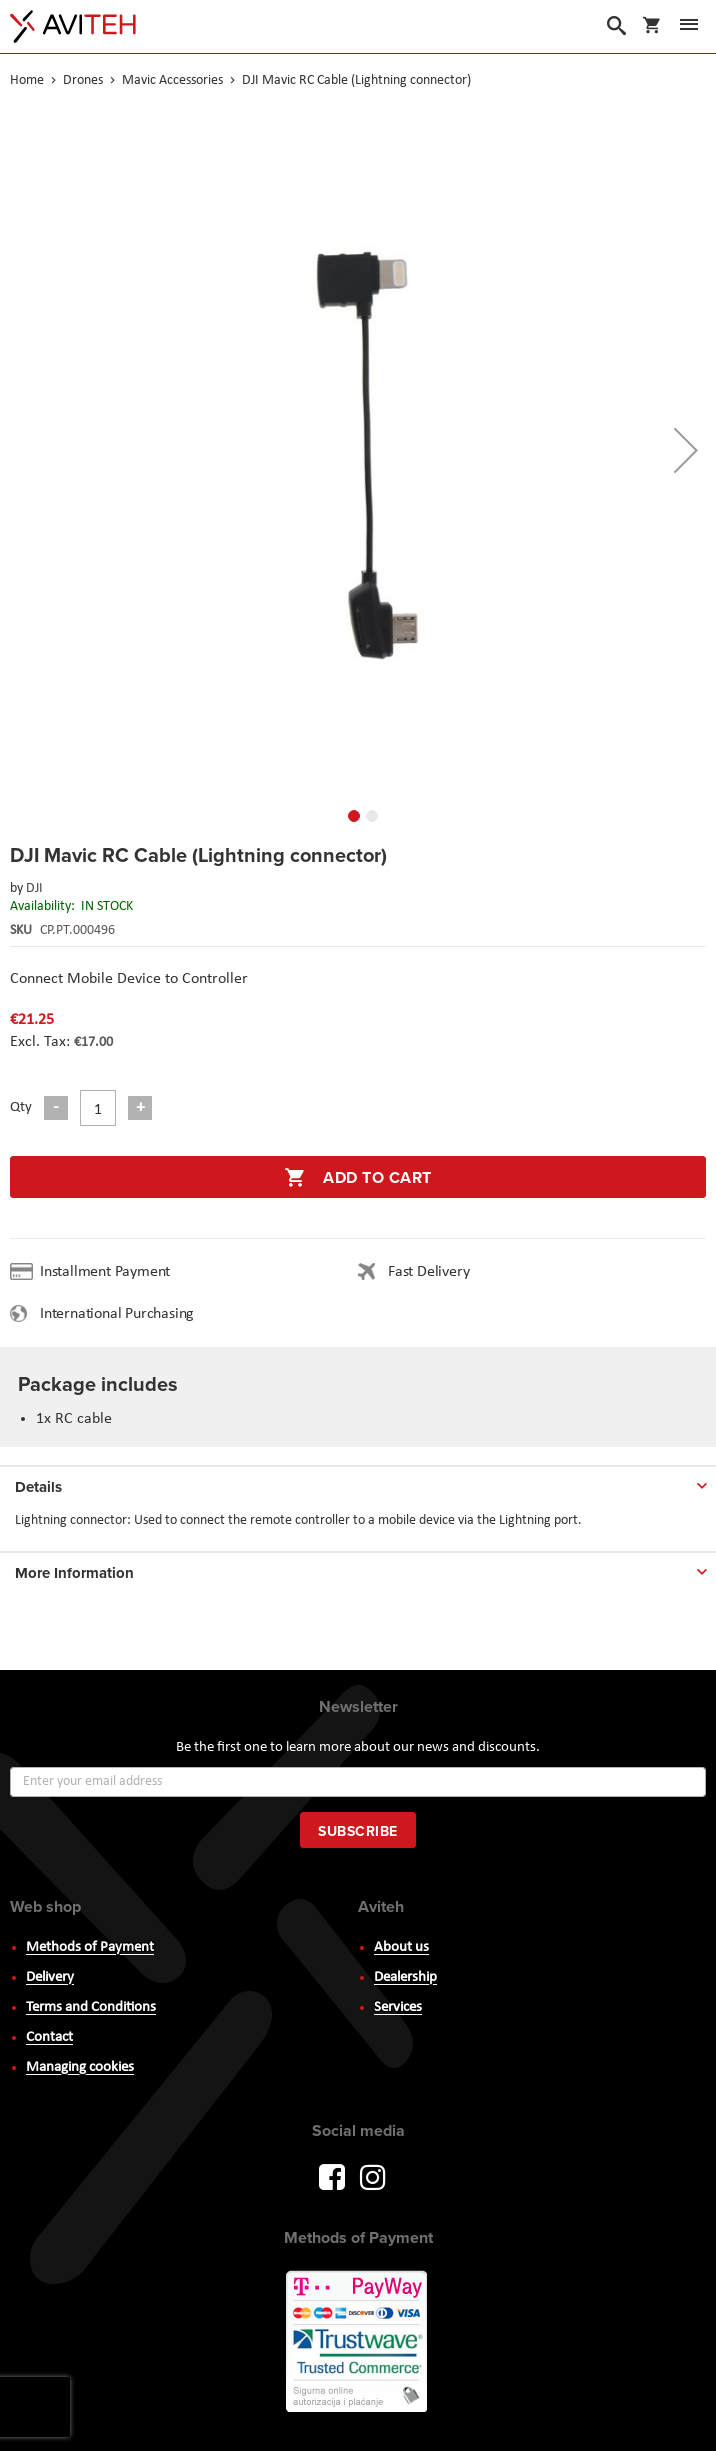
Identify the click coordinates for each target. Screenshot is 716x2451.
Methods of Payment (90, 1947)
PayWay (358, 2343)
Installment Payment (109, 1272)
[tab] (358, 1483)
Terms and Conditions (91, 2007)
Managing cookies (80, 2067)
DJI (34, 888)
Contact (49, 2037)
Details (38, 1487)
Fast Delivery (428, 1272)
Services (398, 2007)
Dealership (405, 1977)
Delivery (50, 1977)
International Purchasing (121, 1314)
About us (401, 1947)
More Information (74, 1573)
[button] (686, 450)
